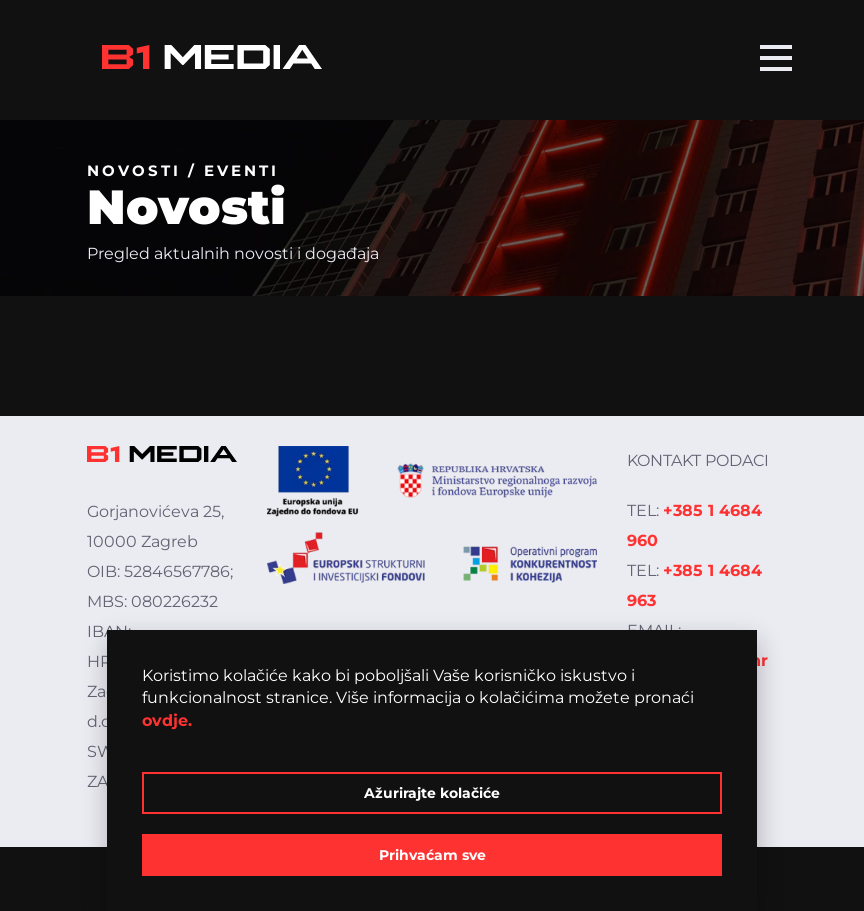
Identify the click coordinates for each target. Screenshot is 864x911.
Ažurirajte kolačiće (432, 793)
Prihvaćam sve (432, 855)
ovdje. (167, 720)
